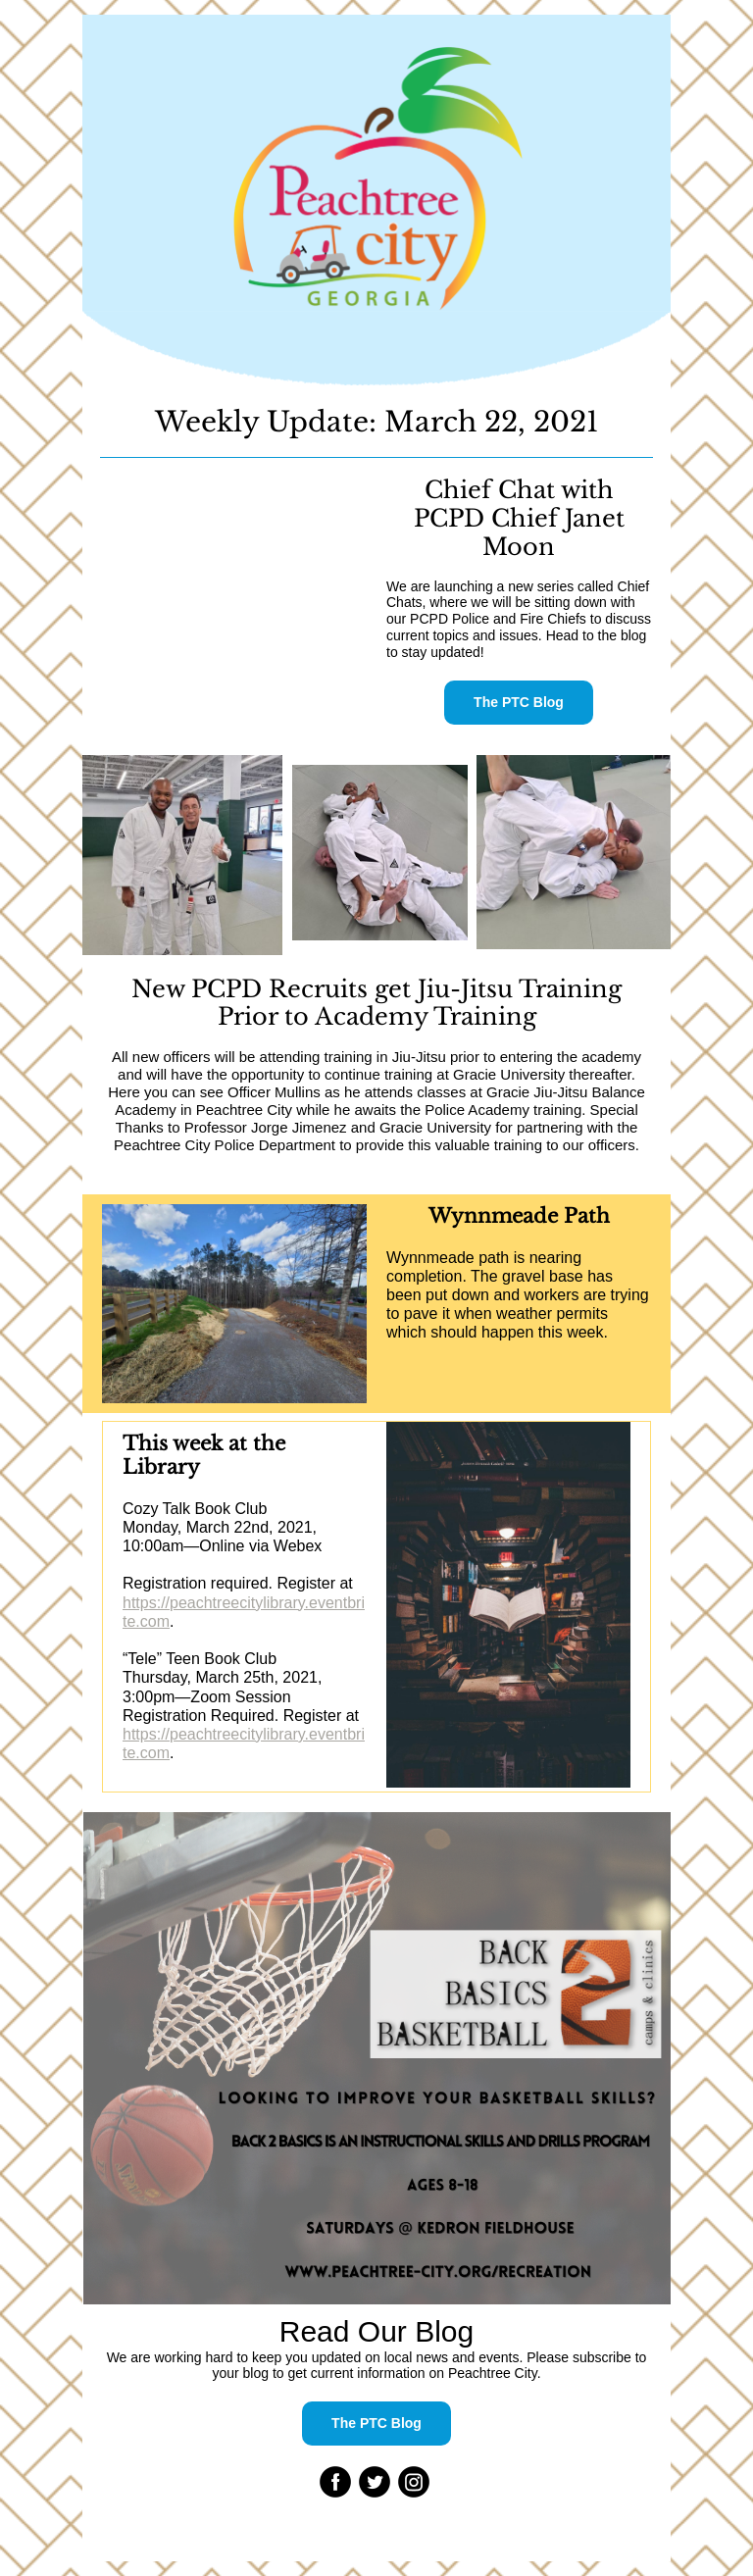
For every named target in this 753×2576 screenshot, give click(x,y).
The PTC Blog (519, 702)
